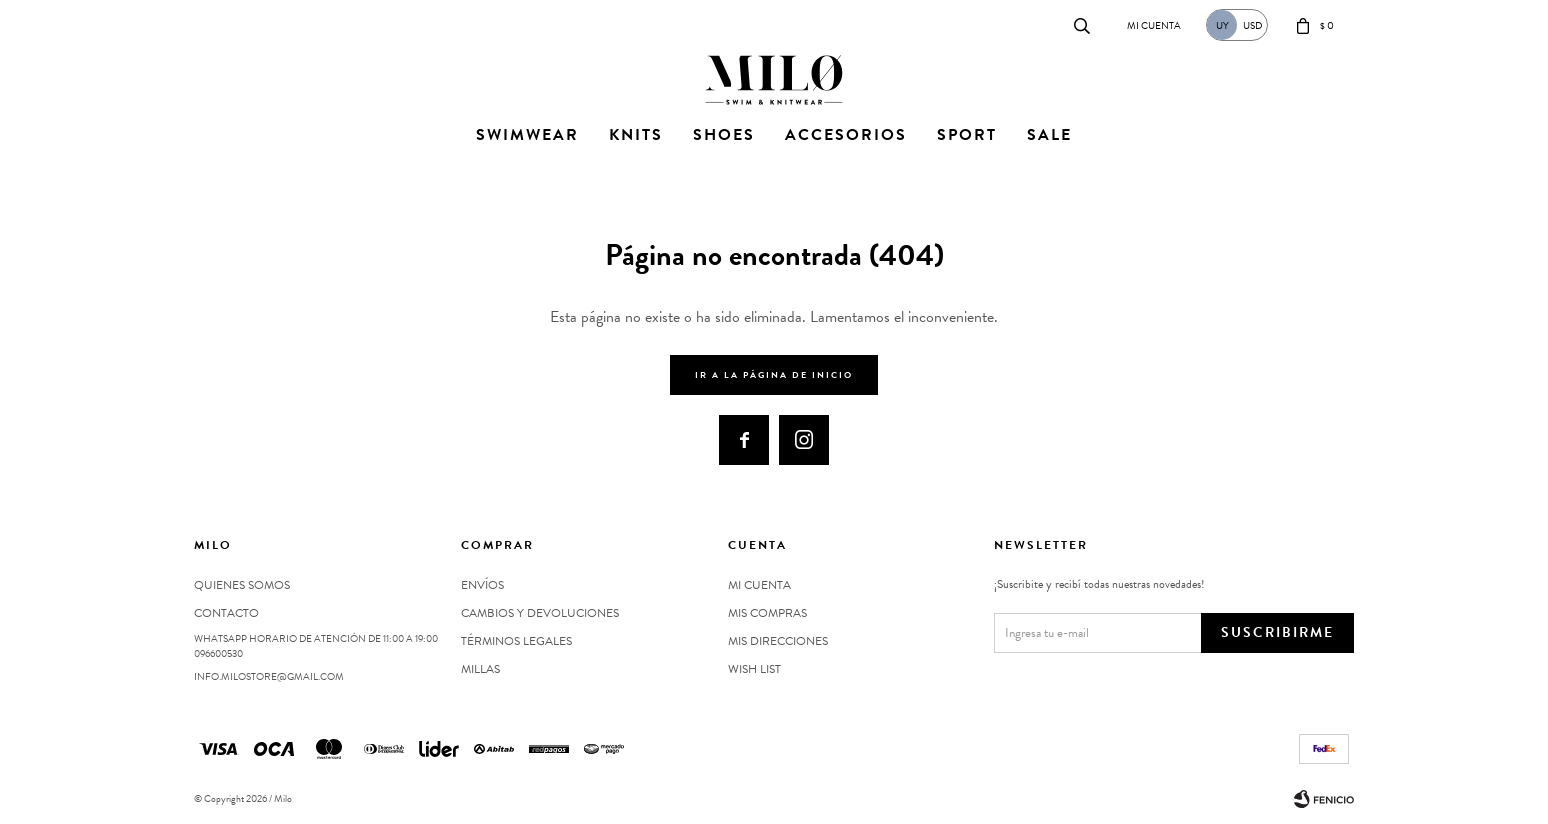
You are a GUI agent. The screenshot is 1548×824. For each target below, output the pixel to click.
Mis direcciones (778, 641)
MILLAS (480, 669)
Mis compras (767, 613)
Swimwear (527, 135)
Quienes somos (242, 585)
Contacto (214, 24)
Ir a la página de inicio (774, 375)
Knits (636, 135)
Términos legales (516, 641)
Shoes (724, 135)
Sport (967, 135)
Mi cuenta (759, 585)
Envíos (482, 585)
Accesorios (846, 135)
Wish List (754, 669)
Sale (1049, 135)
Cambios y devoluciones (540, 613)
